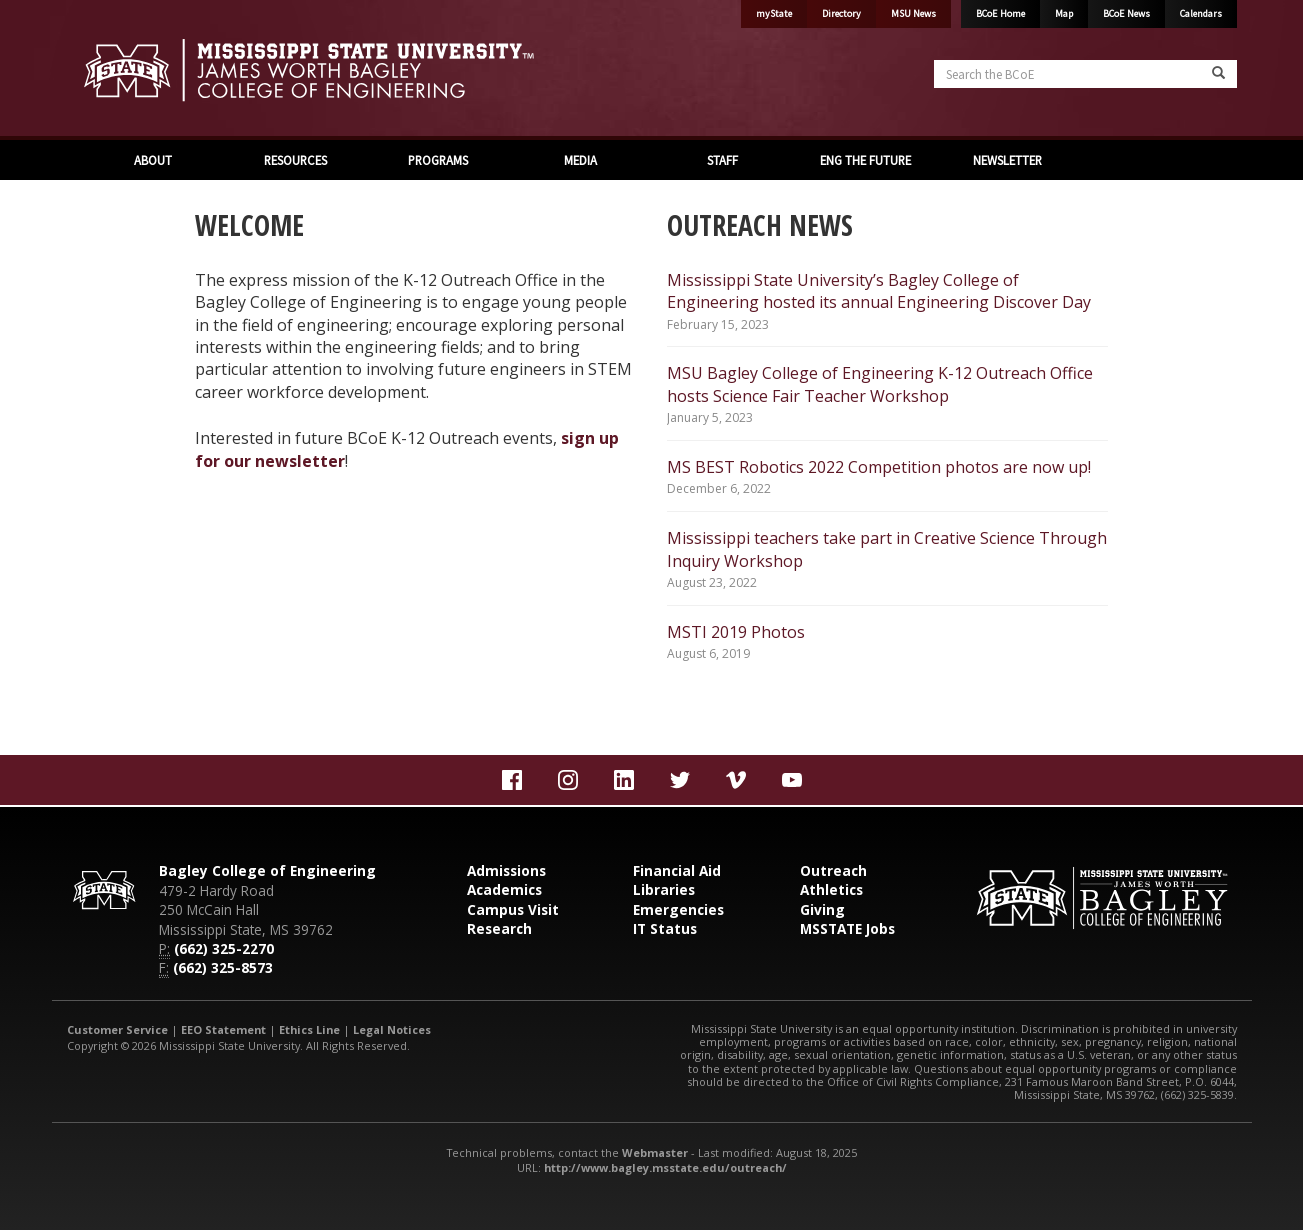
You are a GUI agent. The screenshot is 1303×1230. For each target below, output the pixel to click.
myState (774, 13)
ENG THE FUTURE (865, 160)
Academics (504, 889)
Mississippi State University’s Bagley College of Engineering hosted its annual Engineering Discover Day (879, 291)
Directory (841, 13)
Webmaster (655, 1152)
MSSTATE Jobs (847, 928)
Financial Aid (677, 870)
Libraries (664, 889)
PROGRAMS (438, 160)
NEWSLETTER (1007, 160)
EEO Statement (223, 1029)
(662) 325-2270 (224, 948)
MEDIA (580, 160)
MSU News (913, 13)
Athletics (831, 889)
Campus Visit (513, 909)
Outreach (833, 870)
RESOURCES (295, 160)
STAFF (722, 160)
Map (1064, 13)
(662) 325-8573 (223, 967)
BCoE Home (1000, 13)
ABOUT (153, 160)
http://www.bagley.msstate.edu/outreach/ (665, 1167)
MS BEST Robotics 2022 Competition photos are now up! (879, 467)
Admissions (506, 870)
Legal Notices (392, 1029)
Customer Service (117, 1029)
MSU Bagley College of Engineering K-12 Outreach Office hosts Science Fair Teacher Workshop (880, 384)
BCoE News (1126, 13)
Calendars (1201, 13)
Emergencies (678, 909)
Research (499, 928)
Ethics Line (309, 1029)
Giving (822, 909)
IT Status (665, 928)
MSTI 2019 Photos (736, 632)
